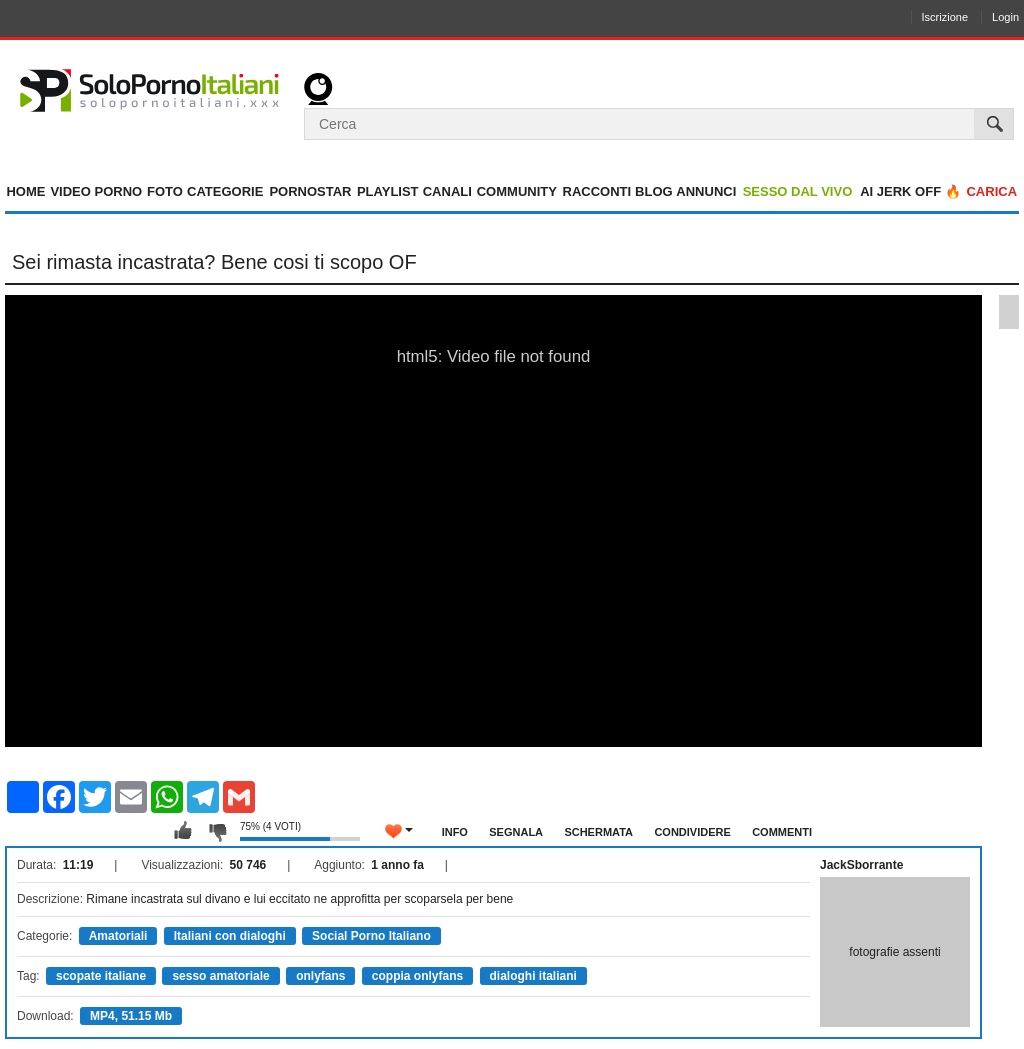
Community (517, 191)
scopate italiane (101, 976)
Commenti (782, 832)
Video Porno (96, 191)
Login (1005, 17)
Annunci (706, 191)
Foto (165, 191)
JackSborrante (861, 865)
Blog (654, 191)
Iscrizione (945, 17)
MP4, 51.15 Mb (131, 1016)
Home (25, 191)
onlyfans (320, 976)
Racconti (597, 191)
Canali (447, 191)
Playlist (388, 191)
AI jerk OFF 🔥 (910, 191)
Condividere (692, 832)
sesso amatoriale (220, 976)
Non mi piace (217, 831)
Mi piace (183, 831)
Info (455, 832)
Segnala (516, 832)
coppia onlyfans (417, 976)
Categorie (225, 191)
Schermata (598, 832)
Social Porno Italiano (371, 936)
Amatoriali (118, 936)
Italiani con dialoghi (230, 936)
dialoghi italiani (533, 976)
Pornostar (310, 191)
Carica (991, 191)
